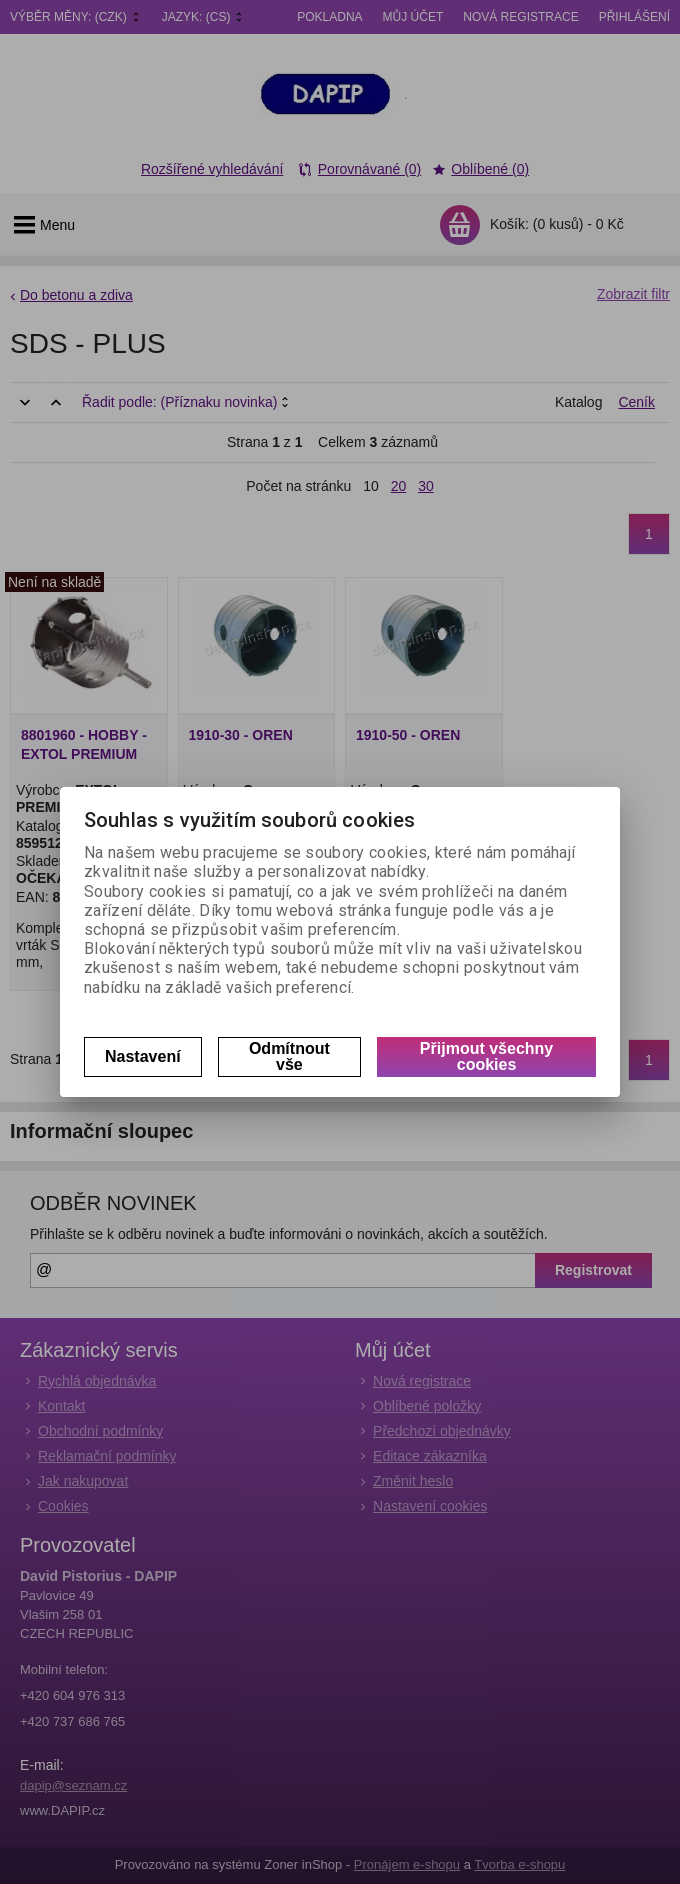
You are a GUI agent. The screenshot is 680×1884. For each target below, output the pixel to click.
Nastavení (143, 1056)
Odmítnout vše (289, 1056)
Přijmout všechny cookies (486, 1056)
